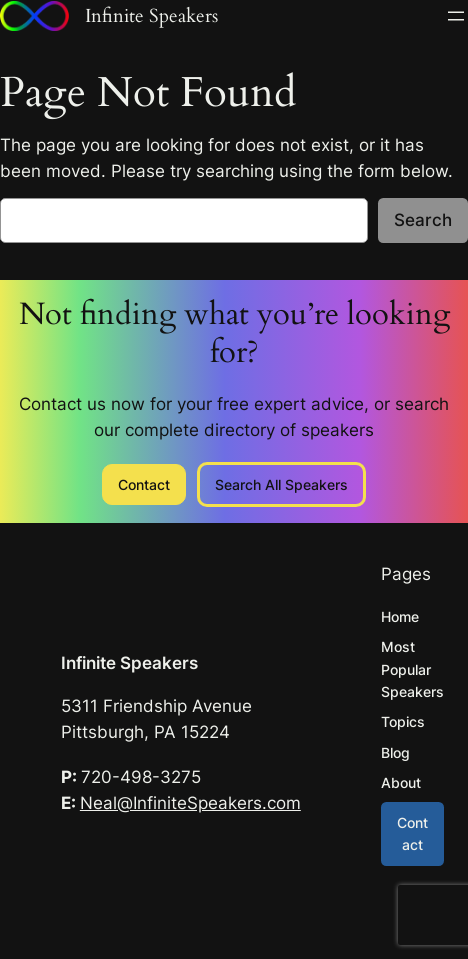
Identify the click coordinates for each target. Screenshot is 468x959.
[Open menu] (456, 16)
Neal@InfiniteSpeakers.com (190, 803)
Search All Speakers (281, 484)
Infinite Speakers (129, 663)
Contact (144, 484)
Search (423, 220)
